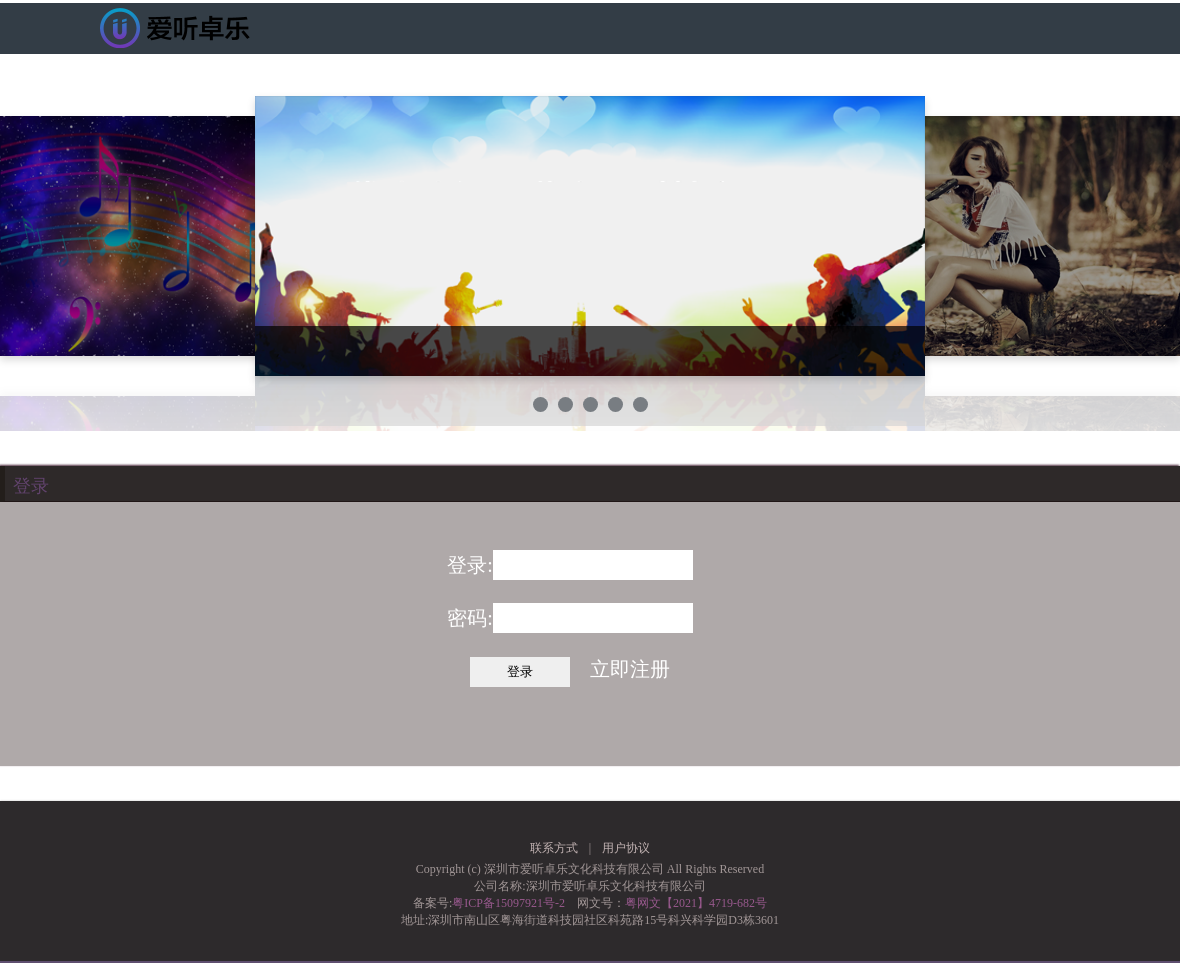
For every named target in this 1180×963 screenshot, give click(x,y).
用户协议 (626, 848)
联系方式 (554, 848)
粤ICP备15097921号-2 (508, 903)
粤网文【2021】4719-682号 (696, 903)
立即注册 (630, 669)
